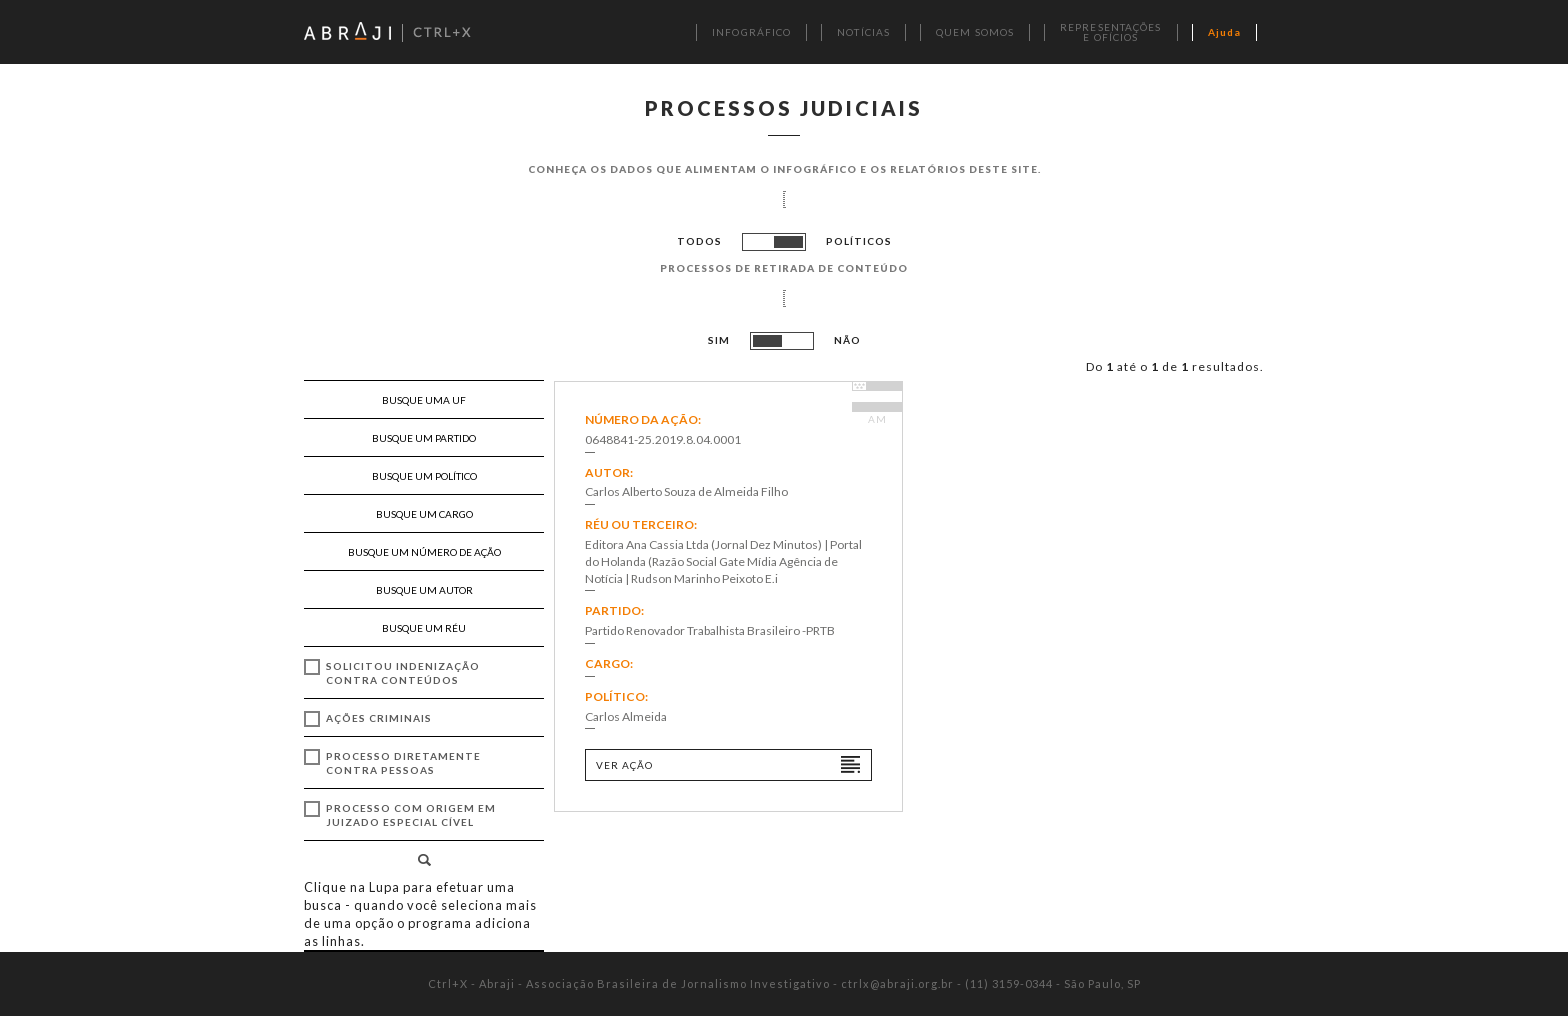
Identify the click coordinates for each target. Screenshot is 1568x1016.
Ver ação (624, 765)
